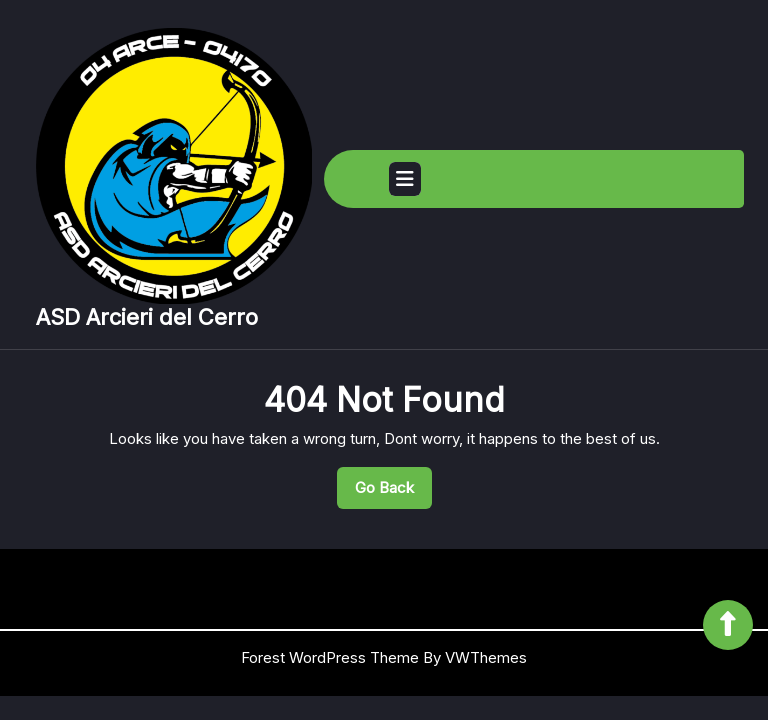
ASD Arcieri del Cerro (147, 317)
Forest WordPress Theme (330, 657)
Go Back (393, 493)
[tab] (405, 179)
